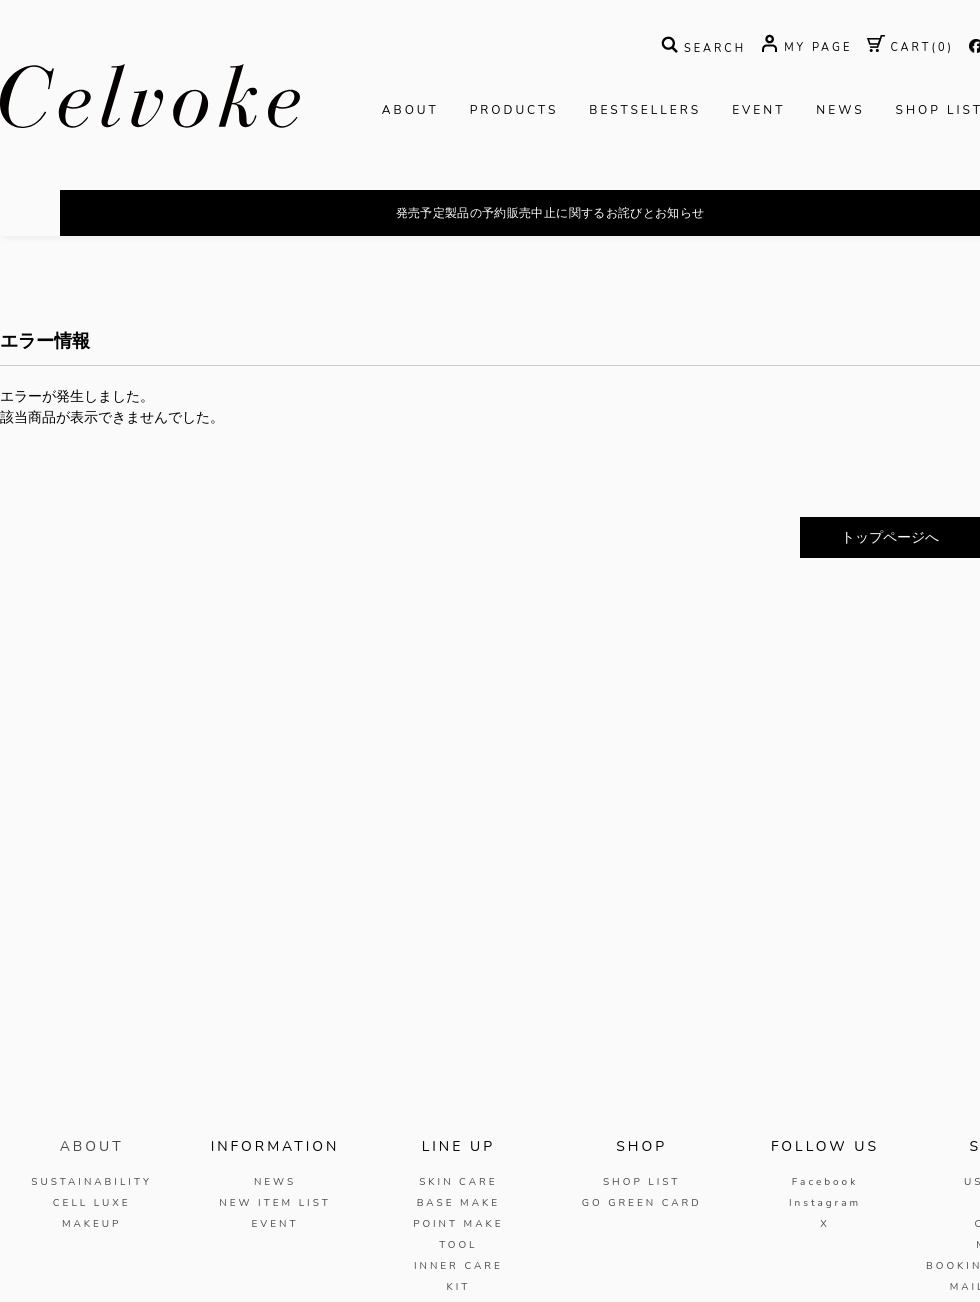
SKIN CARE (458, 1182)
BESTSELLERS (645, 110)
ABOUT (410, 110)
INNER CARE (458, 1266)
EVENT (758, 110)
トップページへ (890, 537)
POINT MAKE (458, 1224)
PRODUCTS (514, 110)
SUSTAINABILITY (91, 1182)
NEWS (840, 110)
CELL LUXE (92, 1203)
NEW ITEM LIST (274, 1203)
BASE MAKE (458, 1203)
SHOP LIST (641, 1182)
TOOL (458, 1245)
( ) (910, 47)
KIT (458, 1287)
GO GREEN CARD (642, 1203)
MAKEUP (92, 1224)
